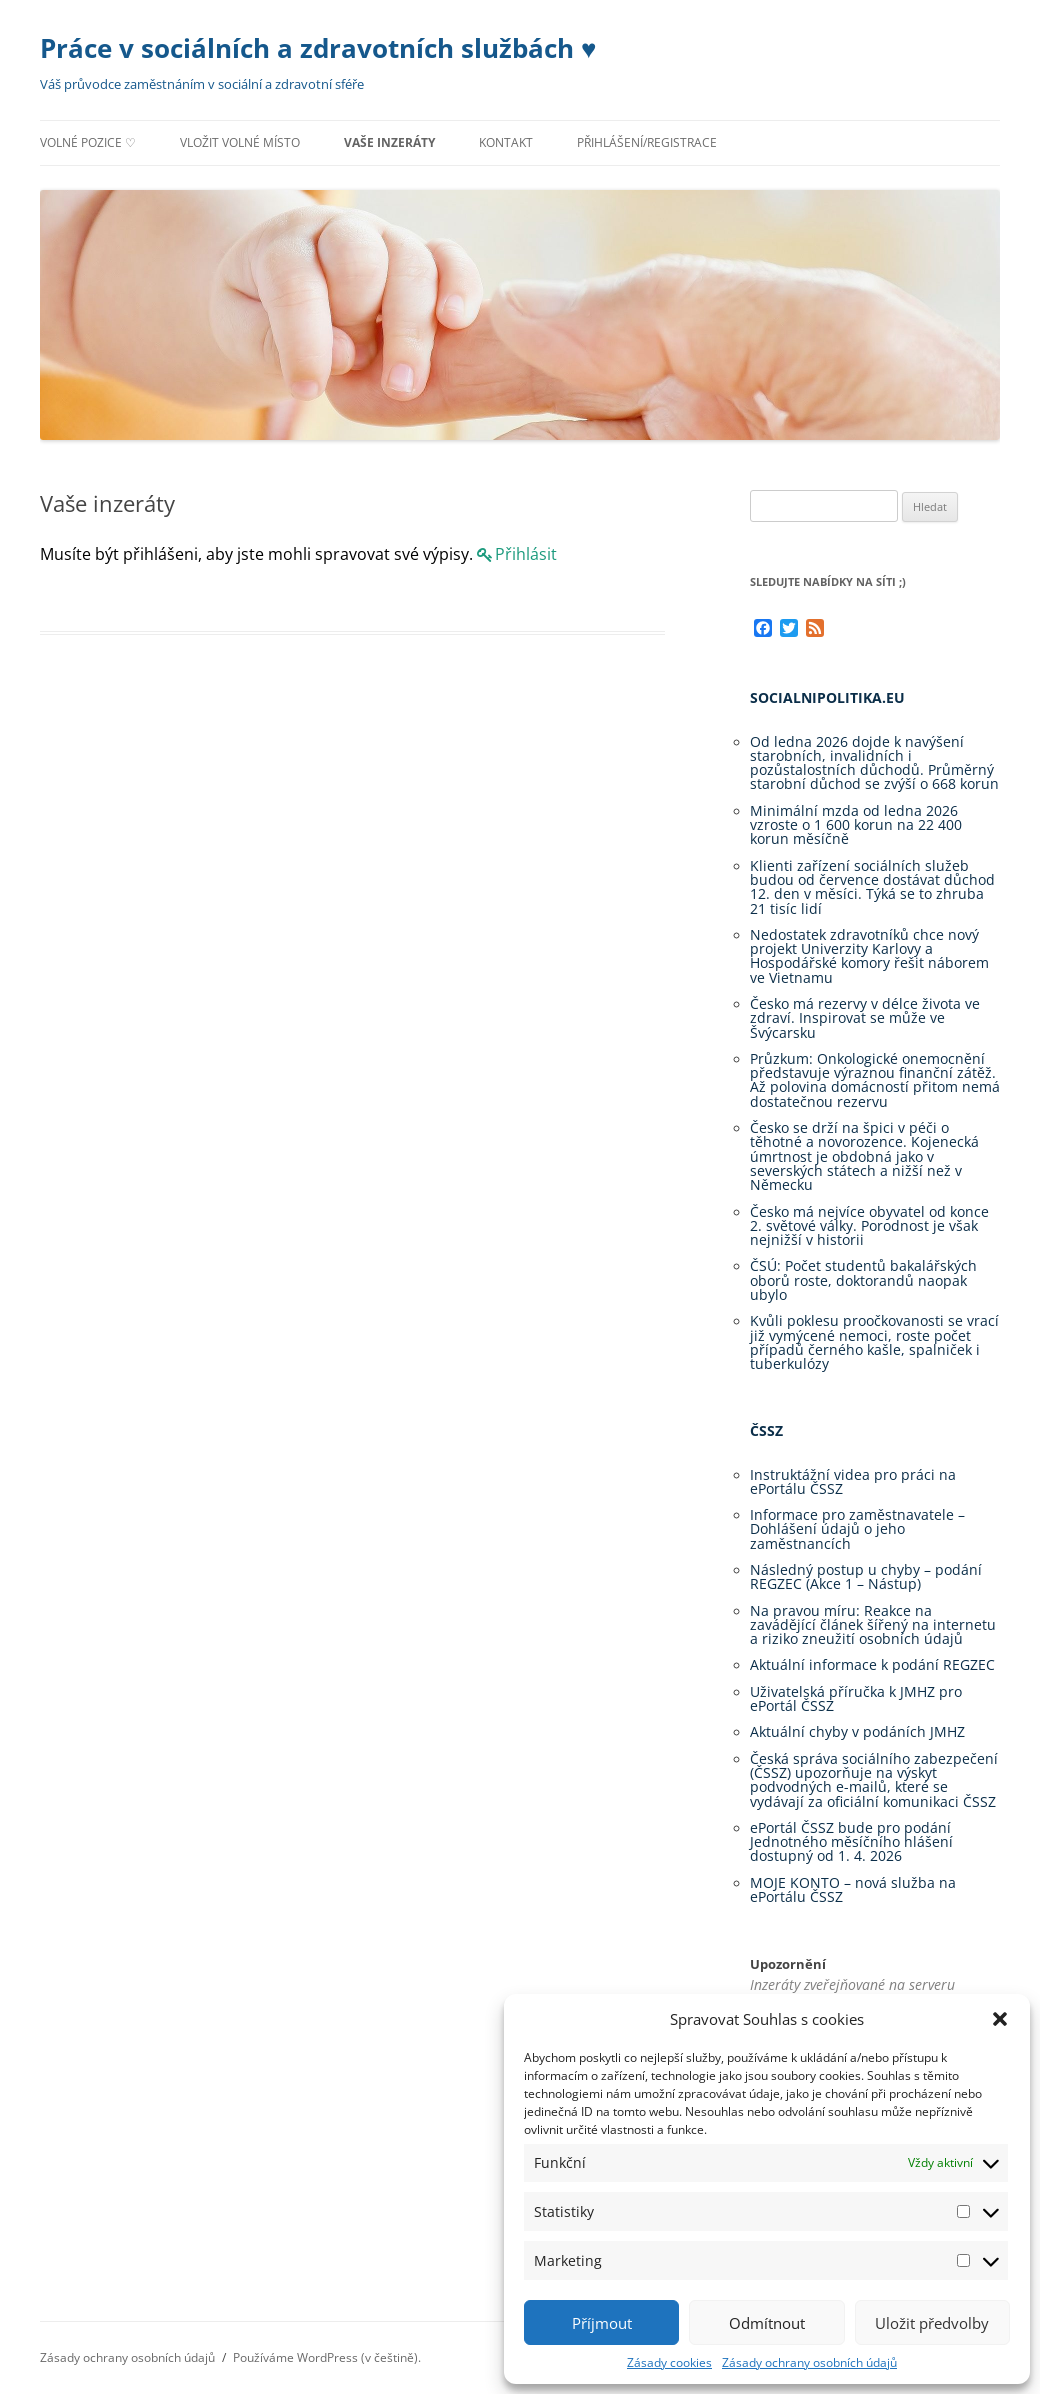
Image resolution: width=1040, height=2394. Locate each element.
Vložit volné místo (240, 142)
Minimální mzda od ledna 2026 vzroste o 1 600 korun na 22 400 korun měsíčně (856, 825)
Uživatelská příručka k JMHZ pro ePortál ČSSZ (856, 1698)
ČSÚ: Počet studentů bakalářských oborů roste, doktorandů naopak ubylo (863, 1280)
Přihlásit (526, 554)
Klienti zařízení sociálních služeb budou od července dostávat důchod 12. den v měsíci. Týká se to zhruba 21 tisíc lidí (872, 887)
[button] (1000, 2019)
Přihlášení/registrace (647, 142)
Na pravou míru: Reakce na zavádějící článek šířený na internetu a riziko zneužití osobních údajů (873, 1625)
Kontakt (506, 142)
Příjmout (602, 2323)
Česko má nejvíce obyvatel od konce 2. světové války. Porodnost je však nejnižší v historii (869, 1226)
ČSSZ (766, 1430)
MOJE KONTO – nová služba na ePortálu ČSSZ (853, 1889)
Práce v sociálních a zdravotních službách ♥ (318, 48)
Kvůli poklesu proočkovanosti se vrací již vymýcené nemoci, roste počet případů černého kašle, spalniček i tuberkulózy (874, 1342)
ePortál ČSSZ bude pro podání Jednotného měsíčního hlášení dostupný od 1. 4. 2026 (851, 1842)
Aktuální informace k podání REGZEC (872, 1664)
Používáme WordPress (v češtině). (327, 2357)
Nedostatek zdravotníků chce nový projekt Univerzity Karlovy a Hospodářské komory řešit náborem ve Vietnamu (869, 956)
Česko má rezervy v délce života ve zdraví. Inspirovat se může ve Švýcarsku (865, 1018)
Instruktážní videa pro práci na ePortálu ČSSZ (853, 1481)
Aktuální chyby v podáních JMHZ (857, 1731)
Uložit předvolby (932, 2323)
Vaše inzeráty (389, 142)
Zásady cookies (669, 2362)
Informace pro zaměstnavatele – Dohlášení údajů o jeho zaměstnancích (857, 1529)
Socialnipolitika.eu (827, 697)
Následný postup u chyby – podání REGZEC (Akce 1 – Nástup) (866, 1576)
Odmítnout (767, 2323)
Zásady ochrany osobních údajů (809, 2362)
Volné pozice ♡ (88, 142)
